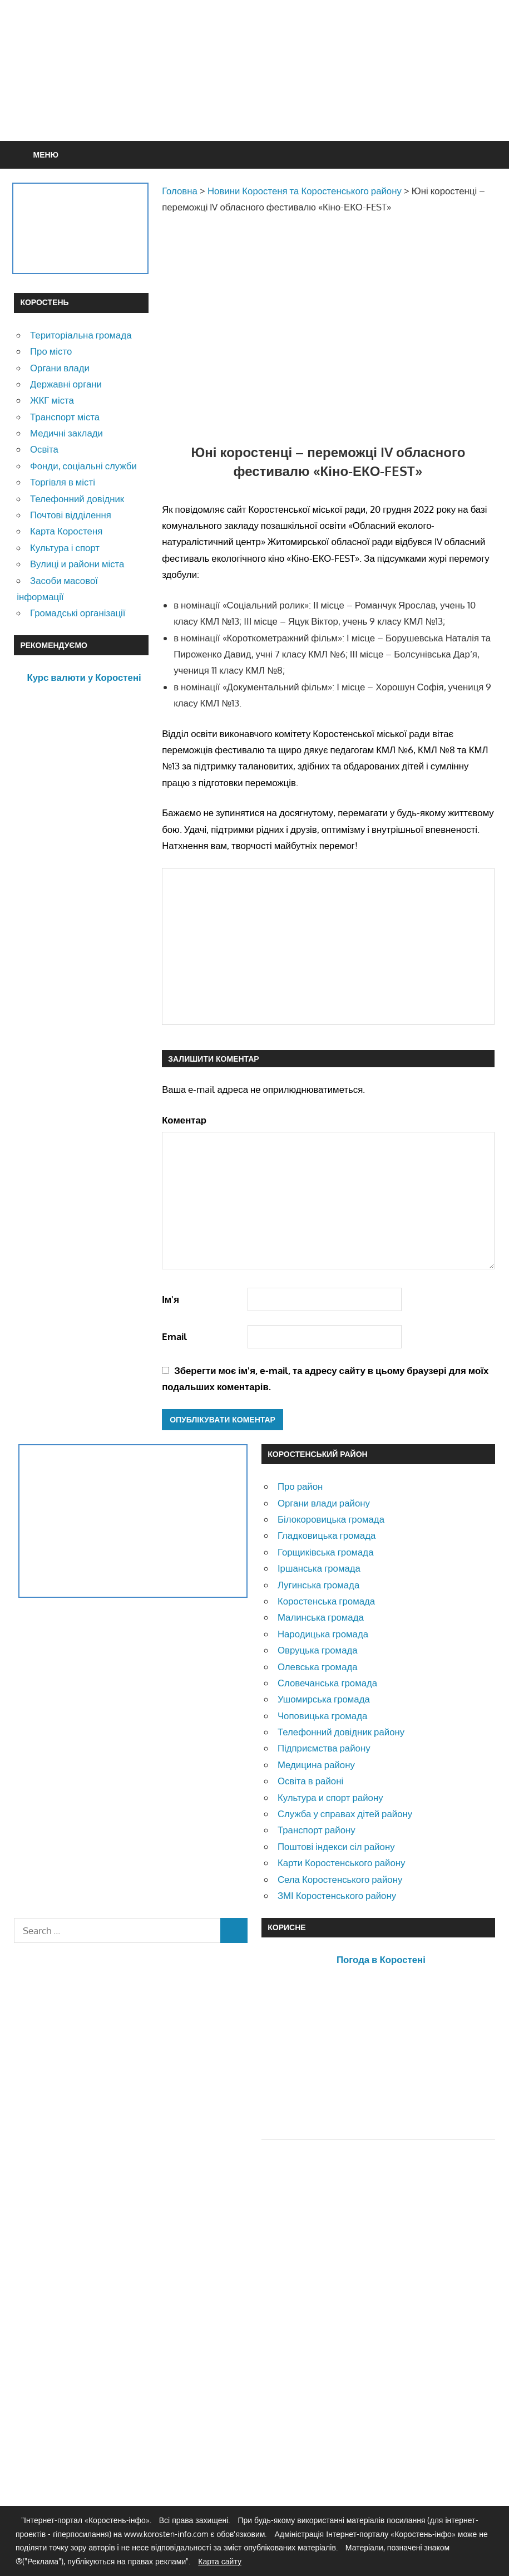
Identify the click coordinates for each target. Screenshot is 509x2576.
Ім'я (170, 1299)
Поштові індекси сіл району (336, 1846)
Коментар (184, 1120)
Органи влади (60, 368)
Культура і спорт (65, 547)
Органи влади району (324, 1503)
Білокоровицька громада (331, 1519)
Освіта (44, 449)
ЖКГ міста (52, 400)
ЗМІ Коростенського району (337, 1895)
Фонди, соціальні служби (83, 466)
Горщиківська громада (326, 1552)
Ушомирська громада (324, 1699)
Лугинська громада (318, 1585)
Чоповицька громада (322, 1715)
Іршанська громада (319, 1568)
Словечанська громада (327, 1683)
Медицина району (316, 1764)
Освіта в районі (310, 1781)
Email (174, 1336)
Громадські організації (77, 613)
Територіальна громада (81, 335)
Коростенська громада (326, 1601)
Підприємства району (324, 1748)
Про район (300, 1486)
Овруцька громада (318, 1650)
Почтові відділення (70, 515)
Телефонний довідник (77, 498)
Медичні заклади (66, 433)
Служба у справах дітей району (345, 1813)
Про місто (51, 351)
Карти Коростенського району (342, 1862)
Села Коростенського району (340, 1879)
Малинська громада (321, 1617)
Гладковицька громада (326, 1535)
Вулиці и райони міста (77, 564)
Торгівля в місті (62, 482)
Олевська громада (318, 1666)
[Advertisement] (292, 97)
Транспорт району (316, 1830)
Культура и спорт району (330, 1797)
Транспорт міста (65, 417)
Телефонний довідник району (341, 1732)
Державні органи (66, 384)
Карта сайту (219, 2561)
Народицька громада (323, 1634)
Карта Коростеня (66, 531)
